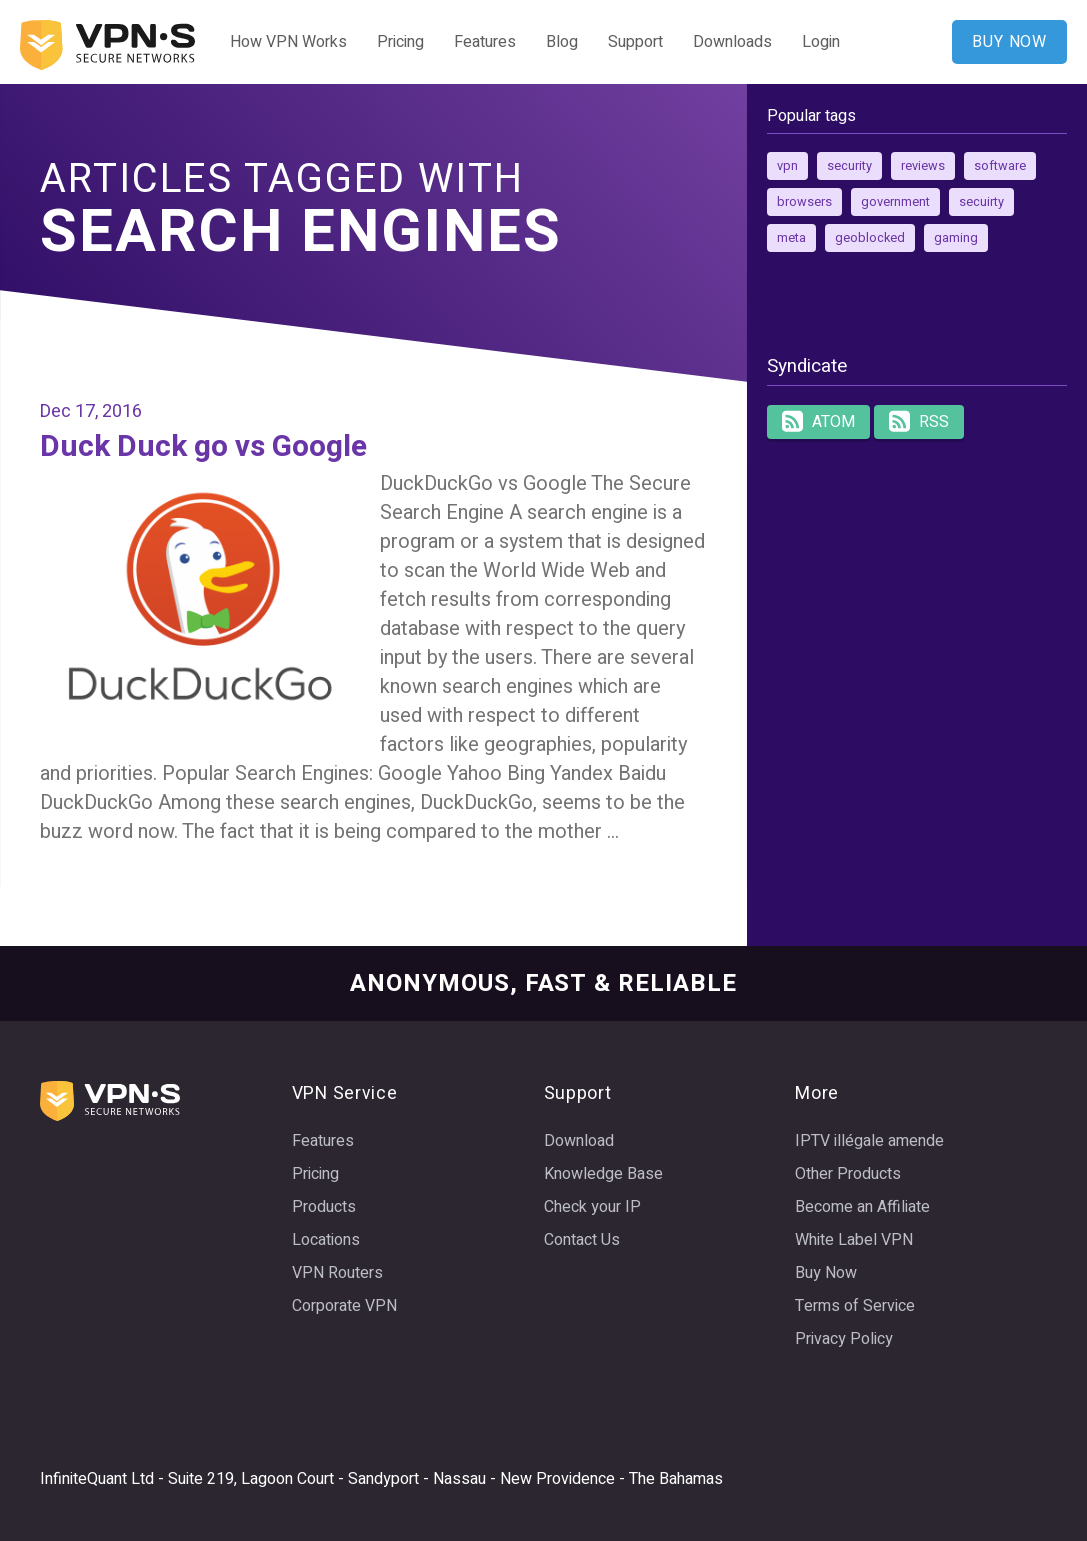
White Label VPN (854, 1240)
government (895, 202)
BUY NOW (1009, 42)
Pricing (400, 42)
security (849, 166)
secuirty (981, 202)
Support (635, 42)
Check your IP (592, 1207)
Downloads (732, 42)
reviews (923, 166)
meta (791, 238)
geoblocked (870, 238)
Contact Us (582, 1240)
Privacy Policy (844, 1339)
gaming (956, 238)
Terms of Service (855, 1306)
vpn (787, 166)
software (1000, 166)
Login (821, 42)
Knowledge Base (603, 1174)
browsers (804, 202)
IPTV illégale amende (869, 1141)
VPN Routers (337, 1273)
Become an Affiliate (862, 1207)
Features (485, 42)
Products (324, 1207)
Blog (562, 42)
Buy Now (826, 1273)
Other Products (848, 1174)
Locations (326, 1240)
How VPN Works (288, 42)
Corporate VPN (344, 1306)
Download (579, 1141)
